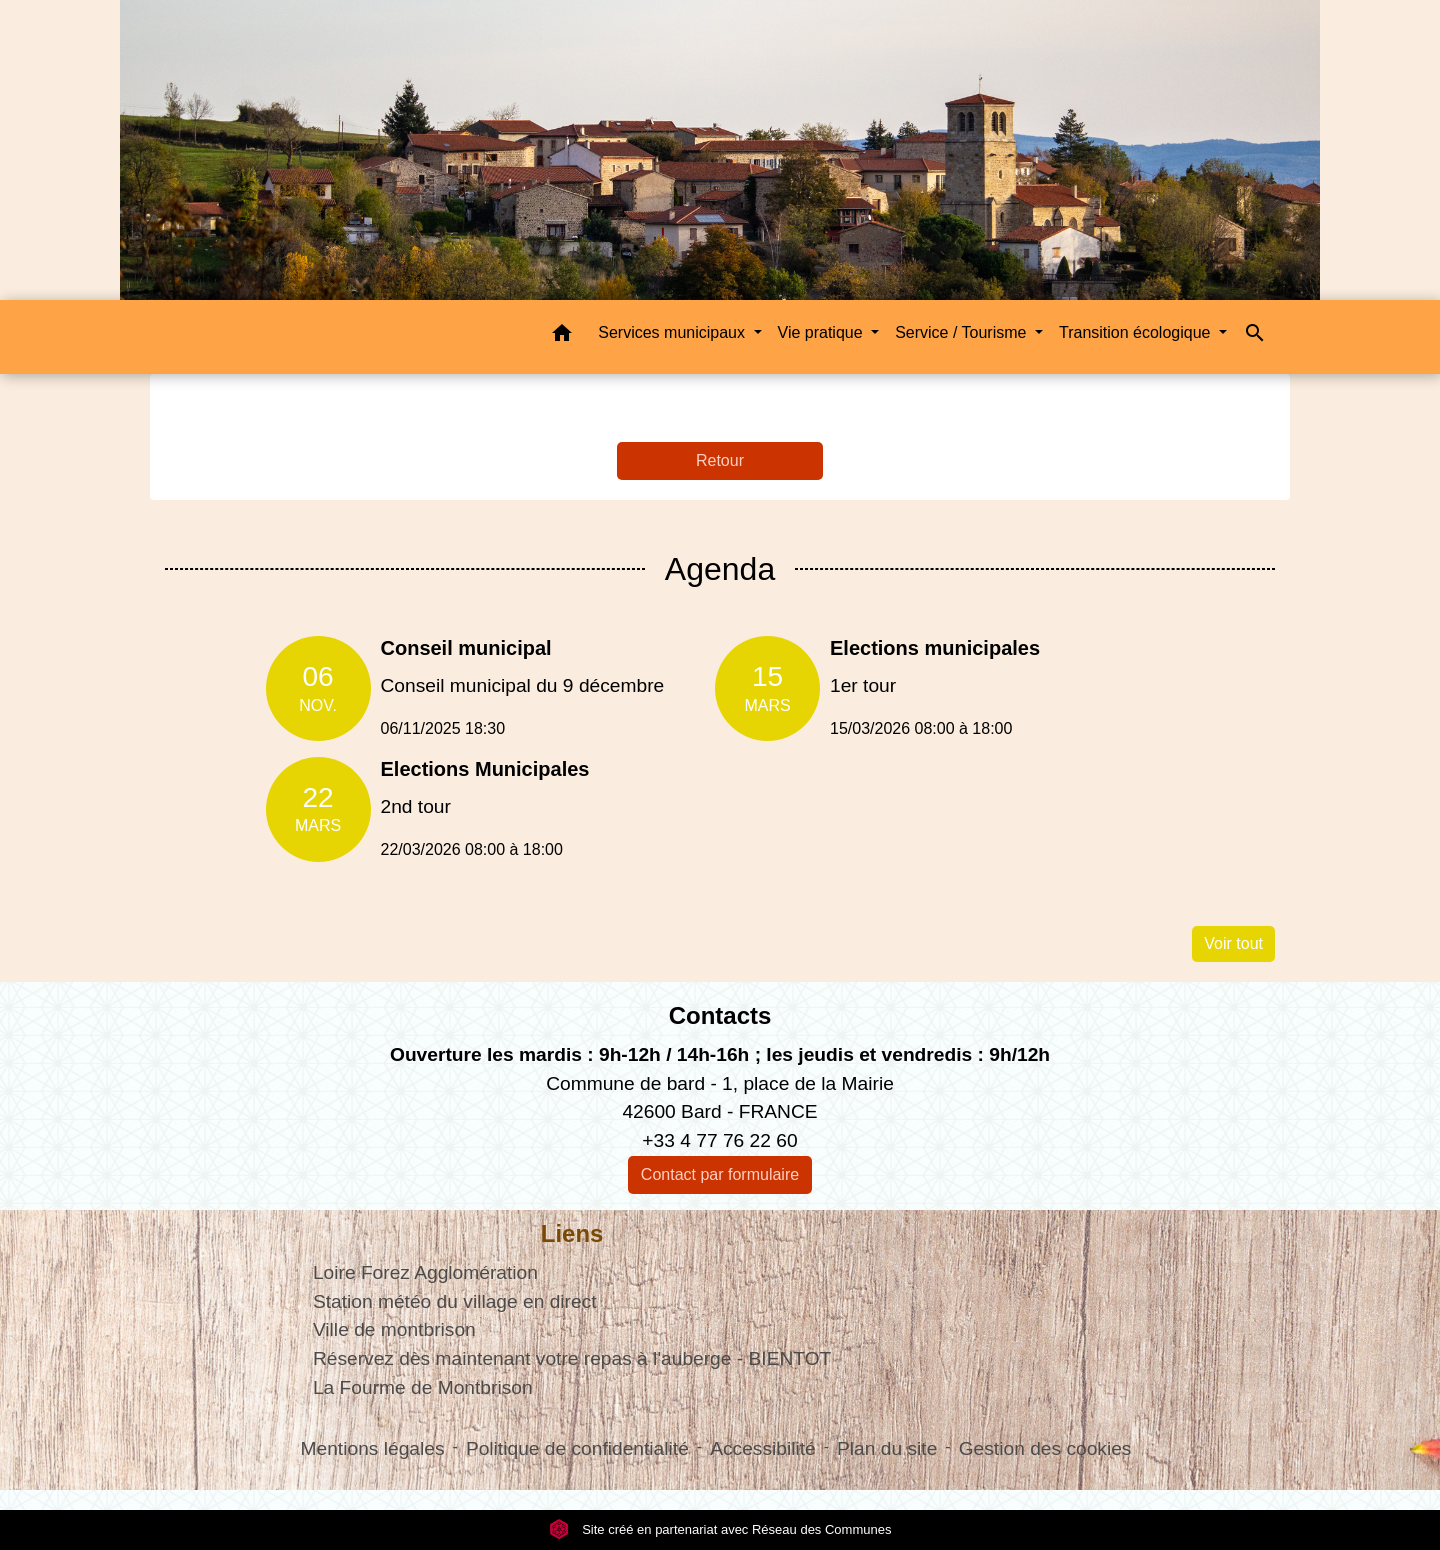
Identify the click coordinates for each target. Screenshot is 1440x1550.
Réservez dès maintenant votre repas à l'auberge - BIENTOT (572, 1358)
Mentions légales (373, 1448)
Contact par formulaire (720, 1174)
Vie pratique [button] (823, 332)
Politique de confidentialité (577, 1448)
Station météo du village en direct (455, 1301)
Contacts (720, 1015)
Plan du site (887, 1448)
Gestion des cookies (1045, 1448)
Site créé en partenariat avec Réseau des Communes (720, 1529)
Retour (720, 460)
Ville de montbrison (394, 1329)
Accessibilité (763, 1448)
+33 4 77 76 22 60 (719, 1140)
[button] (562, 336)
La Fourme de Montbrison (423, 1387)
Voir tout (1233, 943)
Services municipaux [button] (673, 332)
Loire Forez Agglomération (425, 1272)
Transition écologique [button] (1137, 332)
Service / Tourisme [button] (963, 332)
